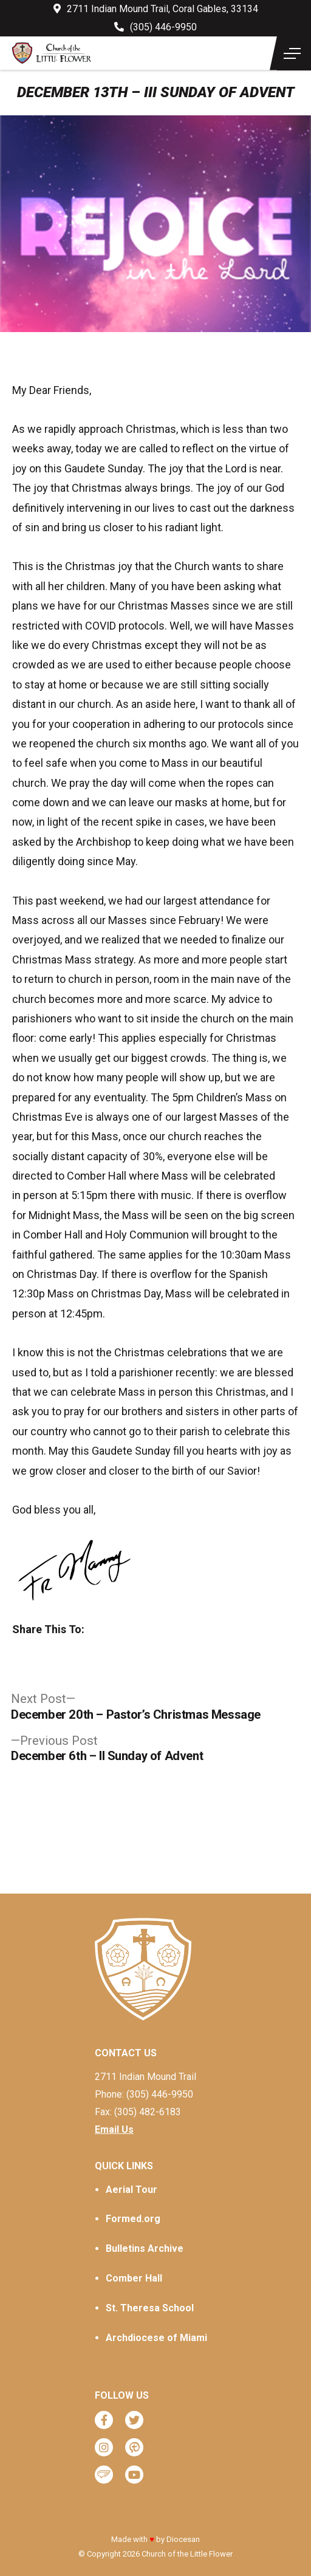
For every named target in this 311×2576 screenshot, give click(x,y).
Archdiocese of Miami (156, 2337)
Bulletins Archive (144, 2248)
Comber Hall (134, 2278)
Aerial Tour (131, 2189)
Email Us (114, 2129)
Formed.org (133, 2218)
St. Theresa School (150, 2308)
